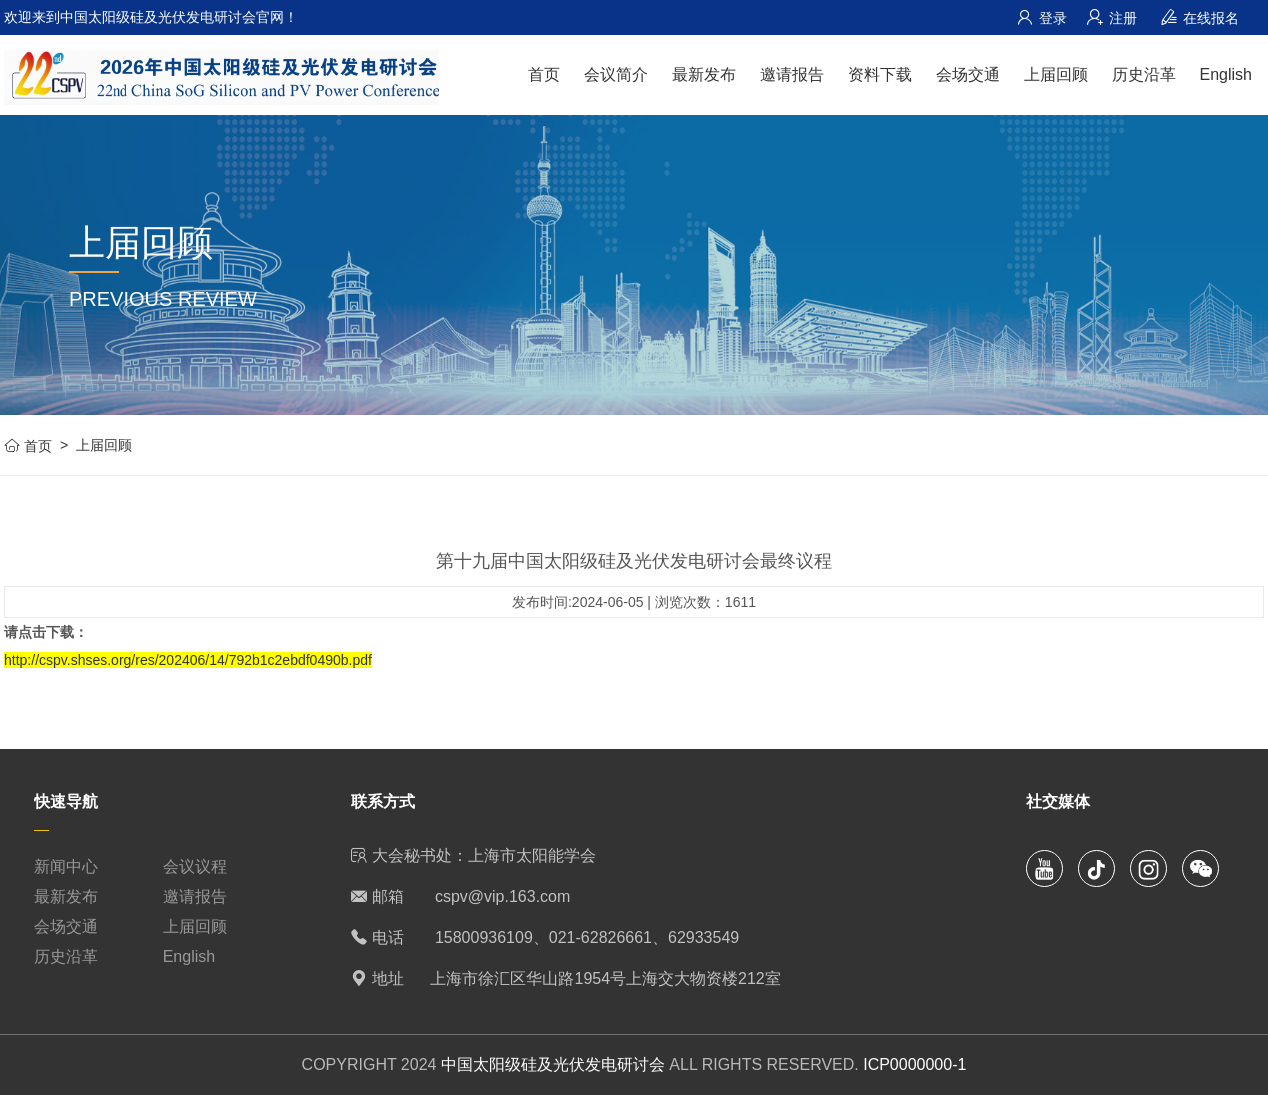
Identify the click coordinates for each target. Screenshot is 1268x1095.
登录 (1042, 18)
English (1226, 74)
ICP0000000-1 (914, 1064)
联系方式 (383, 801)
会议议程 (195, 866)
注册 (1112, 18)
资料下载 (880, 74)
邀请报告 (792, 74)
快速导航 (66, 801)
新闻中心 (66, 866)
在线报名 (1200, 18)
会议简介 (616, 74)
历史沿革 (1144, 74)
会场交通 (968, 74)
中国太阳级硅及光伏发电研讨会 (553, 1064)
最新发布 (704, 74)
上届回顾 (1056, 74)
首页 (544, 74)
